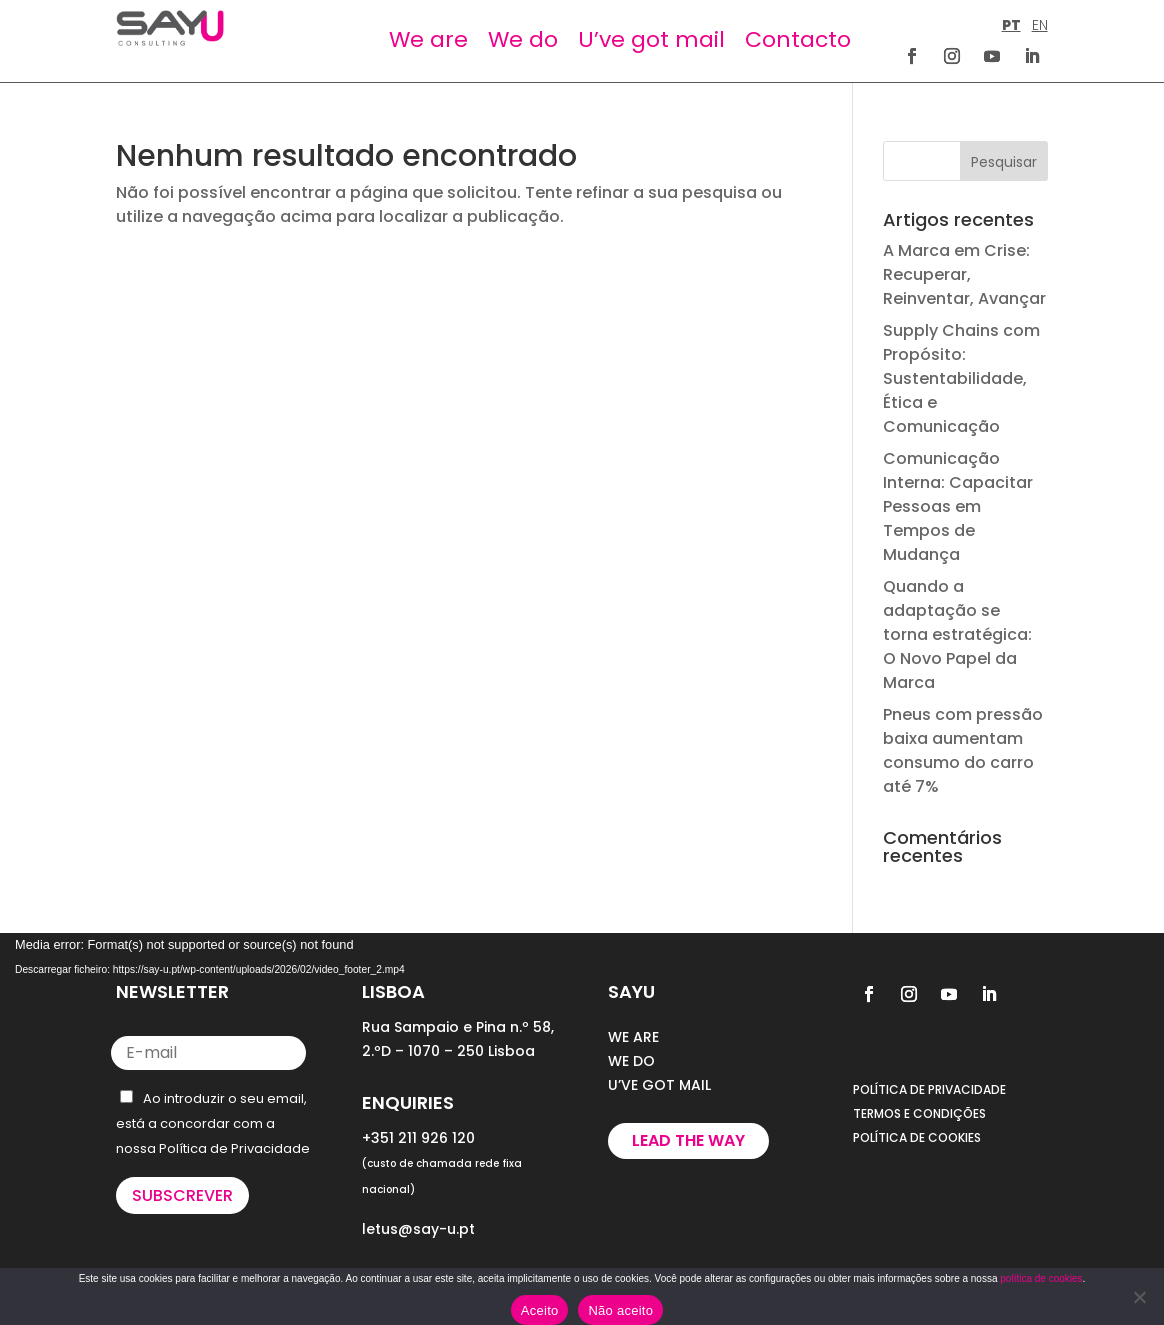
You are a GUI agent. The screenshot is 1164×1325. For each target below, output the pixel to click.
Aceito (540, 1310)
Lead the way (688, 1140)
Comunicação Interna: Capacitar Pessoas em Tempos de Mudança (958, 506)
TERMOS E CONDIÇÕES (919, 1113)
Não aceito (620, 1310)
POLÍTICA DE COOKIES (917, 1137)
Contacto (798, 39)
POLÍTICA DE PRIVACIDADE (929, 1089)
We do (523, 39)
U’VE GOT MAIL (659, 1085)
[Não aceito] (1139, 1297)
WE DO (631, 1061)
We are (428, 39)
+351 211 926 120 (418, 1138)
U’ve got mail (651, 39)
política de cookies (1041, 1278)
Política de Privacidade (234, 1148)
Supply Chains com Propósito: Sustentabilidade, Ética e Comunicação (961, 378)
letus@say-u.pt (418, 1229)
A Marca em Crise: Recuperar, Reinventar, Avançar (964, 274)
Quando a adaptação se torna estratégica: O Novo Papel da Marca (957, 634)
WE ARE (633, 1037)
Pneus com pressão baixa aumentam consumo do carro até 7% (963, 750)
